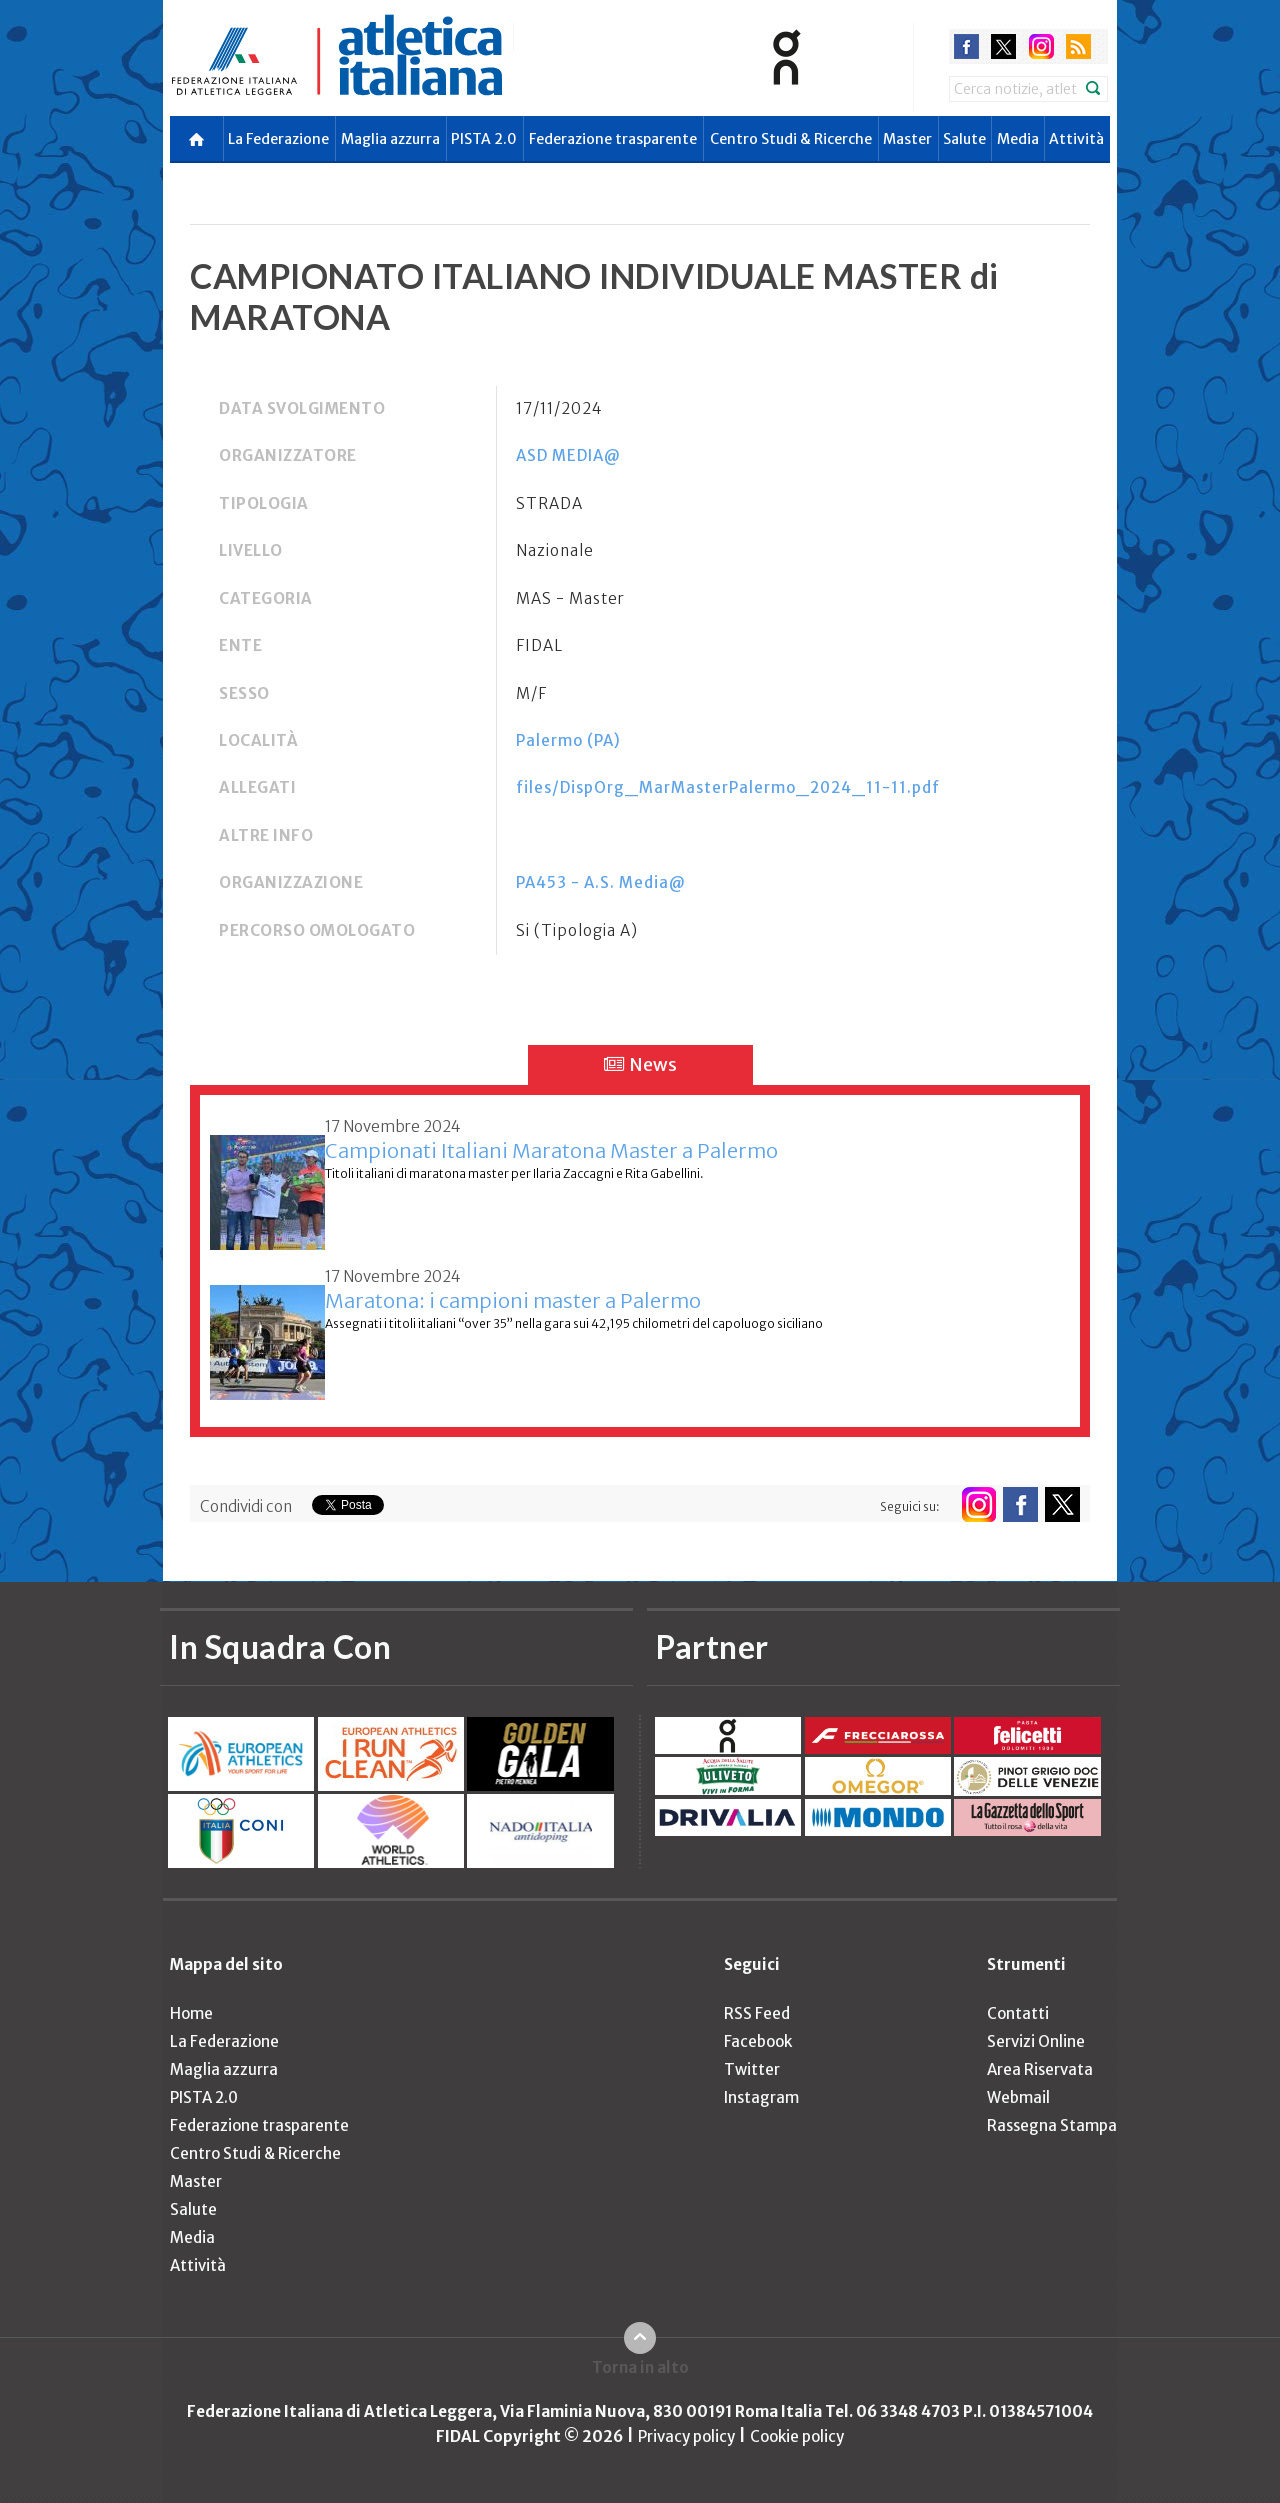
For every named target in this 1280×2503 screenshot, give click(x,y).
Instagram (761, 2097)
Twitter (752, 2069)
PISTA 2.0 (484, 139)
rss (1078, 46)
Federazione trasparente (613, 139)
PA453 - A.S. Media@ (601, 882)
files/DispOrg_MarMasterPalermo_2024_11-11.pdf (728, 787)
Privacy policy (686, 2436)
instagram (1041, 46)
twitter (1003, 46)
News (640, 1064)
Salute (964, 139)
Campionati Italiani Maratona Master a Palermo (551, 1150)
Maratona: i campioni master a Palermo (513, 1300)
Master (907, 139)
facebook (966, 46)
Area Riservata (1040, 2069)
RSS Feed (757, 2013)
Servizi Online (1036, 2041)
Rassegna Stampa (1052, 2125)
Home (191, 2013)
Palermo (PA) (568, 740)
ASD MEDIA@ (568, 455)
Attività (1076, 139)
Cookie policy (797, 2436)
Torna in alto (640, 2367)
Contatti (1018, 2013)
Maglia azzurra (390, 139)
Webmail (1018, 2097)
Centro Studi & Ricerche (791, 139)
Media (1018, 139)
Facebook (758, 2041)
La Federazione (278, 139)
